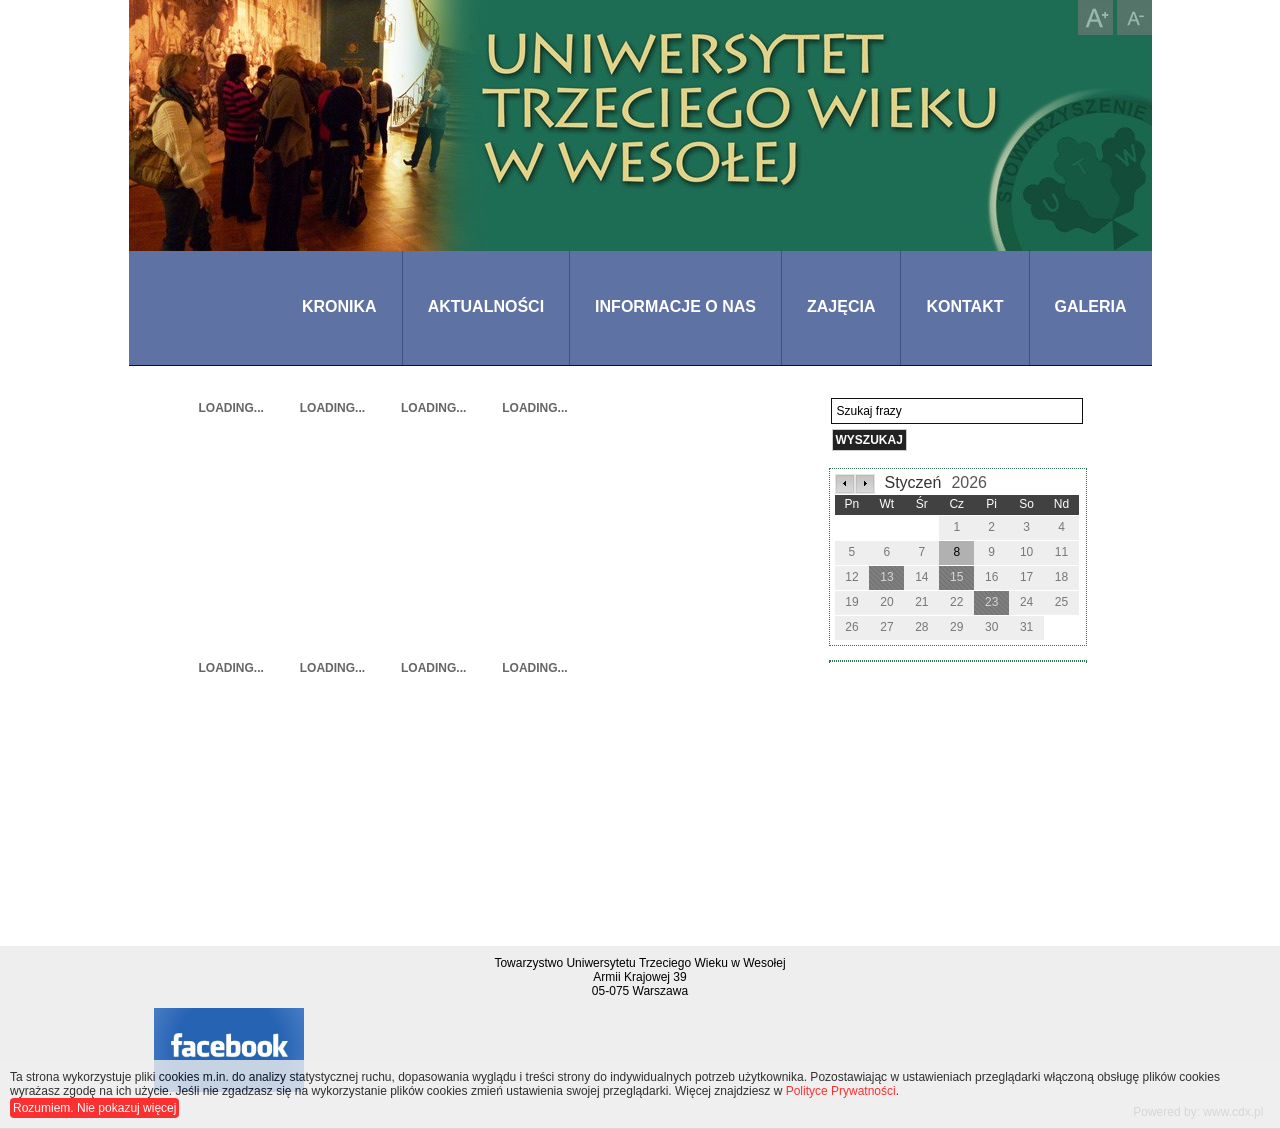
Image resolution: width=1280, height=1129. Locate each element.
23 (991, 602)
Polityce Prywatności (841, 1091)
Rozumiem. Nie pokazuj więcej (94, 1108)
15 (956, 577)
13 (886, 577)
